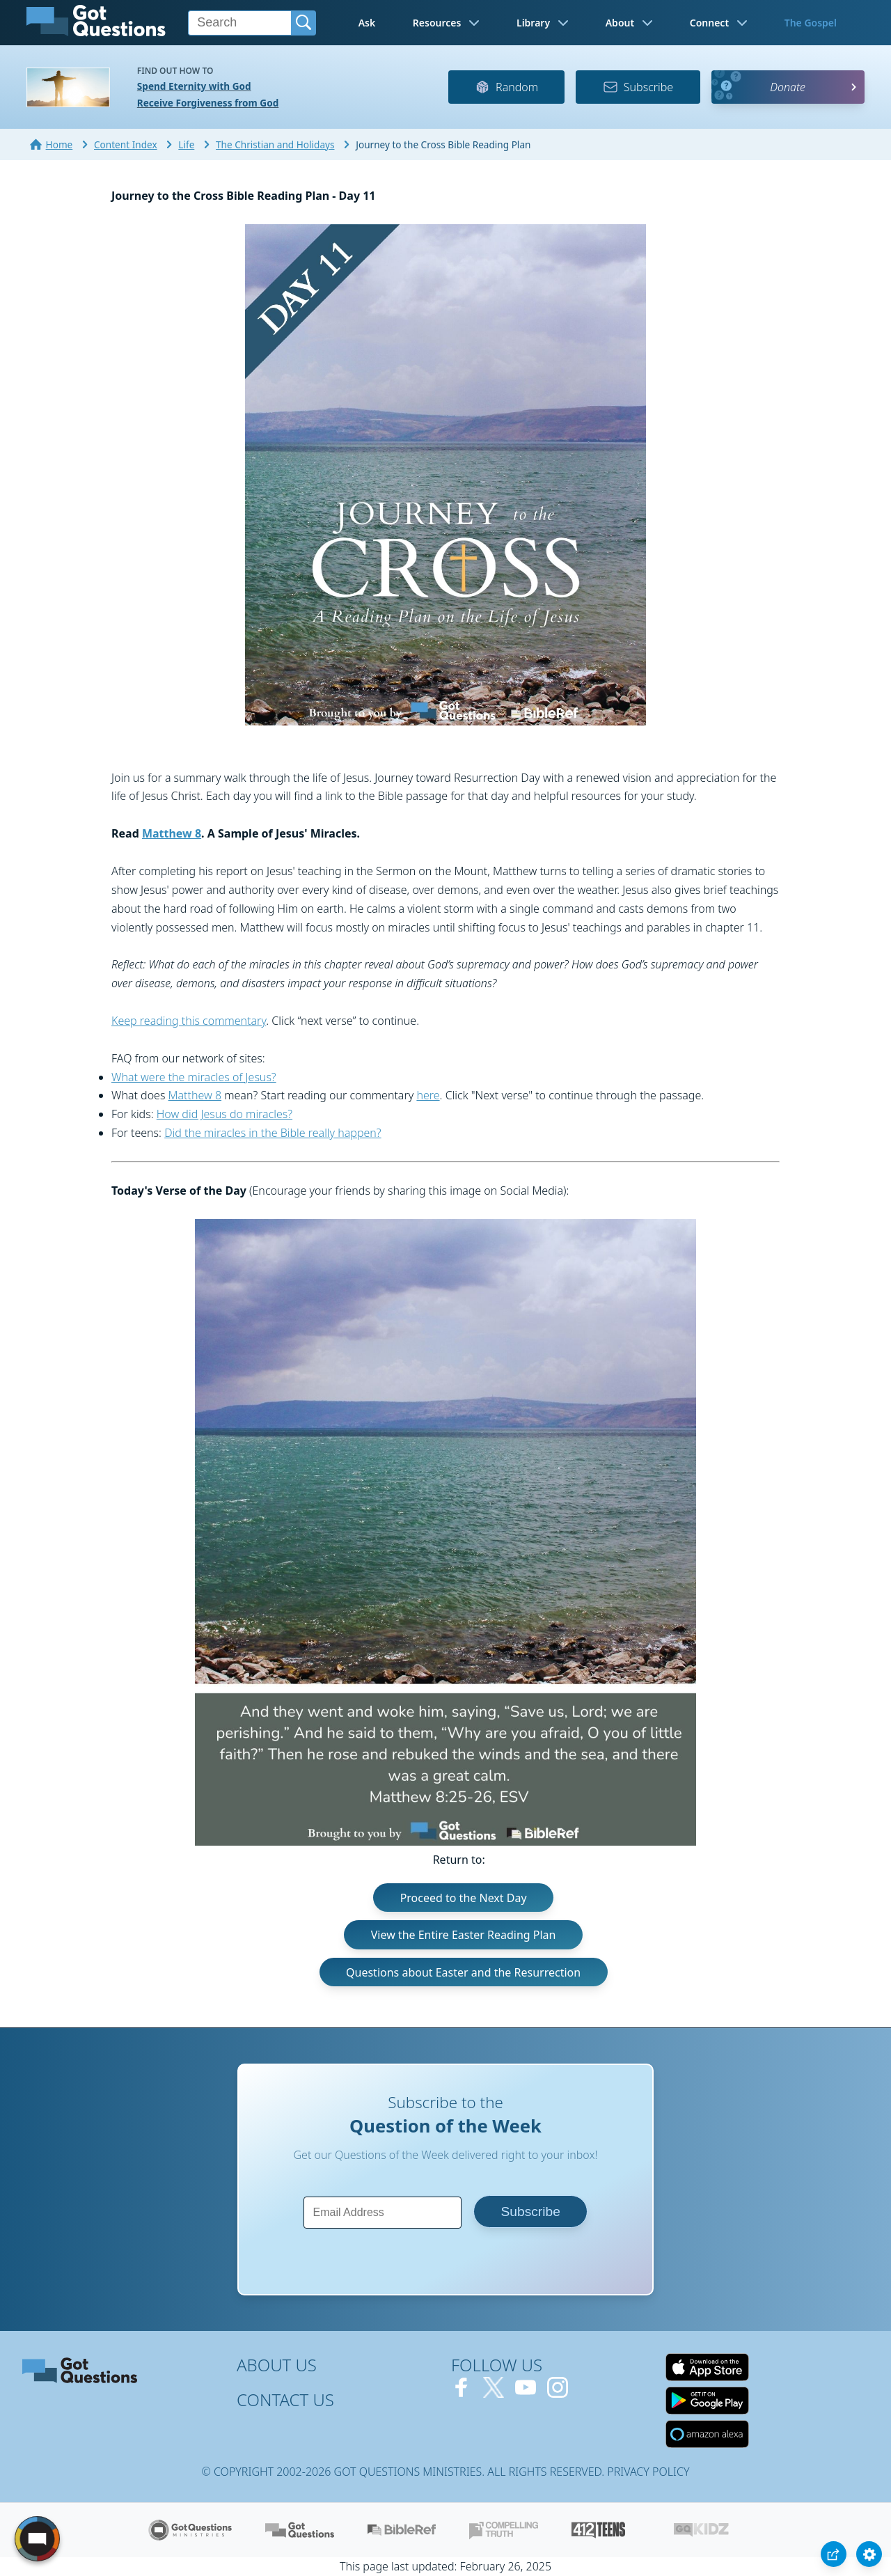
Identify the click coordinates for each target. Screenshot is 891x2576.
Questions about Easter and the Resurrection (463, 1972)
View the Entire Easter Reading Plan (463, 1934)
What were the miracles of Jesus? (193, 1077)
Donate (787, 87)
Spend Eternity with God (194, 86)
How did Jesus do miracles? (224, 1114)
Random (506, 87)
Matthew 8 (171, 833)
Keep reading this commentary (188, 1020)
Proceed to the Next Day (463, 1897)
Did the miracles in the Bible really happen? (272, 1132)
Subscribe (638, 87)
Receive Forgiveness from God (207, 102)
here (427, 1095)
